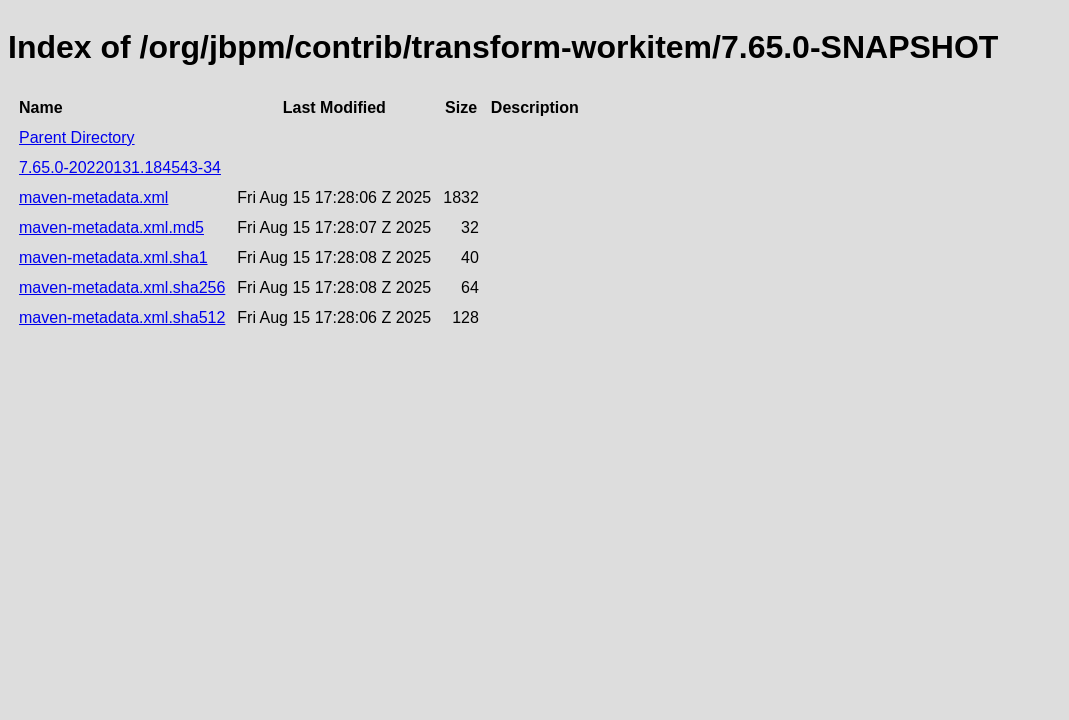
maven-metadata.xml (93, 197)
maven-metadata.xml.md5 (111, 227)
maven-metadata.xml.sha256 (122, 287)
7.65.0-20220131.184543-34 (120, 167)
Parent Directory (77, 137)
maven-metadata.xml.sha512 (122, 317)
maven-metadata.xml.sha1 (113, 257)
